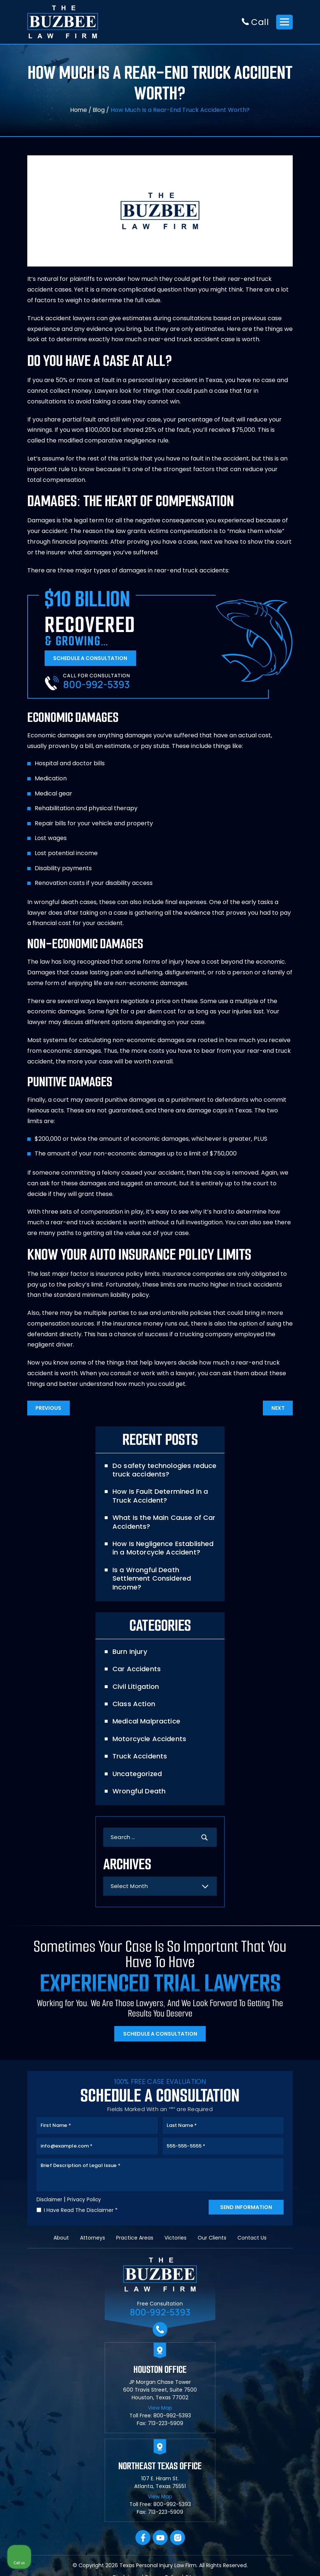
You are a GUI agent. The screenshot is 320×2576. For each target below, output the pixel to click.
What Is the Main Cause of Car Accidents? (163, 1524)
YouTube (160, 2539)
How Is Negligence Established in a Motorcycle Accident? (162, 1550)
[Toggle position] (280, 2341)
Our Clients (212, 2238)
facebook (142, 2539)
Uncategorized (136, 1767)
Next (277, 1410)
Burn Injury (129, 1645)
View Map (160, 2409)
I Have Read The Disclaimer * (81, 2211)
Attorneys (92, 2238)
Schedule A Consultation (91, 659)
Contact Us (252, 2238)
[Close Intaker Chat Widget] (296, 2341)
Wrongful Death (138, 1784)
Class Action (133, 1697)
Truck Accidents (139, 1749)
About (61, 2238)
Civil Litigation (135, 1679)
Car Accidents (136, 1662)
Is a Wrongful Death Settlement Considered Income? (164, 1576)
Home (78, 110)
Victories (175, 2238)
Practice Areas (134, 2238)
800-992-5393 (97, 686)
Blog (99, 110)
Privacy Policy (85, 2200)
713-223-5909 (165, 2424)
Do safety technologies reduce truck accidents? (163, 1472)
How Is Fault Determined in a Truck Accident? (159, 1498)
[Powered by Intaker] (257, 2560)
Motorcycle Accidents (148, 1732)
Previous (49, 1410)
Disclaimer (49, 2200)
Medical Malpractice (145, 1714)
